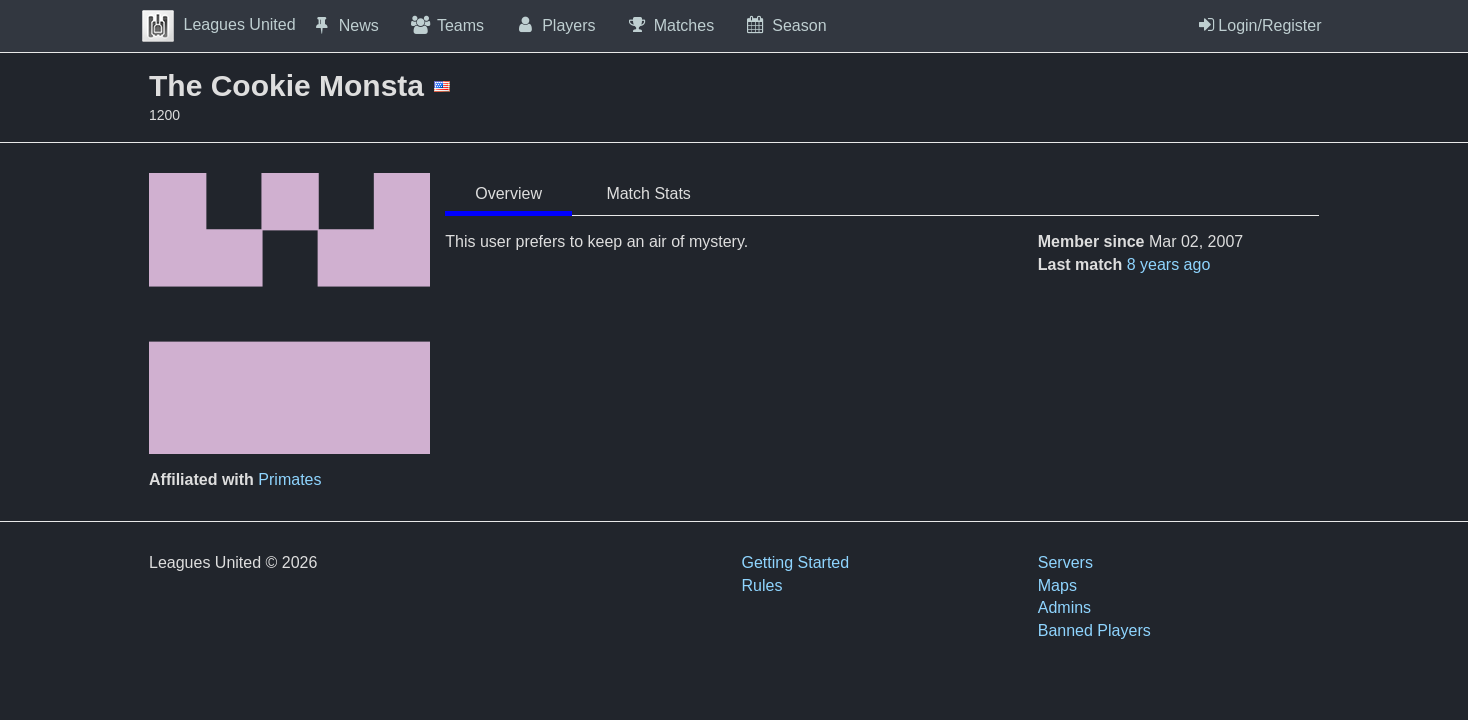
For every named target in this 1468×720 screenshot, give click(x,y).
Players (555, 25)
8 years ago (1169, 264)
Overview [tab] (508, 193)
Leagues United (219, 24)
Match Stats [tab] (648, 193)
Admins (1064, 607)
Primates (289, 479)
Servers (1065, 562)
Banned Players (1094, 630)
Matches (670, 25)
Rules (762, 585)
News (345, 25)
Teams (446, 25)
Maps (1057, 585)
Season (785, 25)
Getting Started (796, 562)
